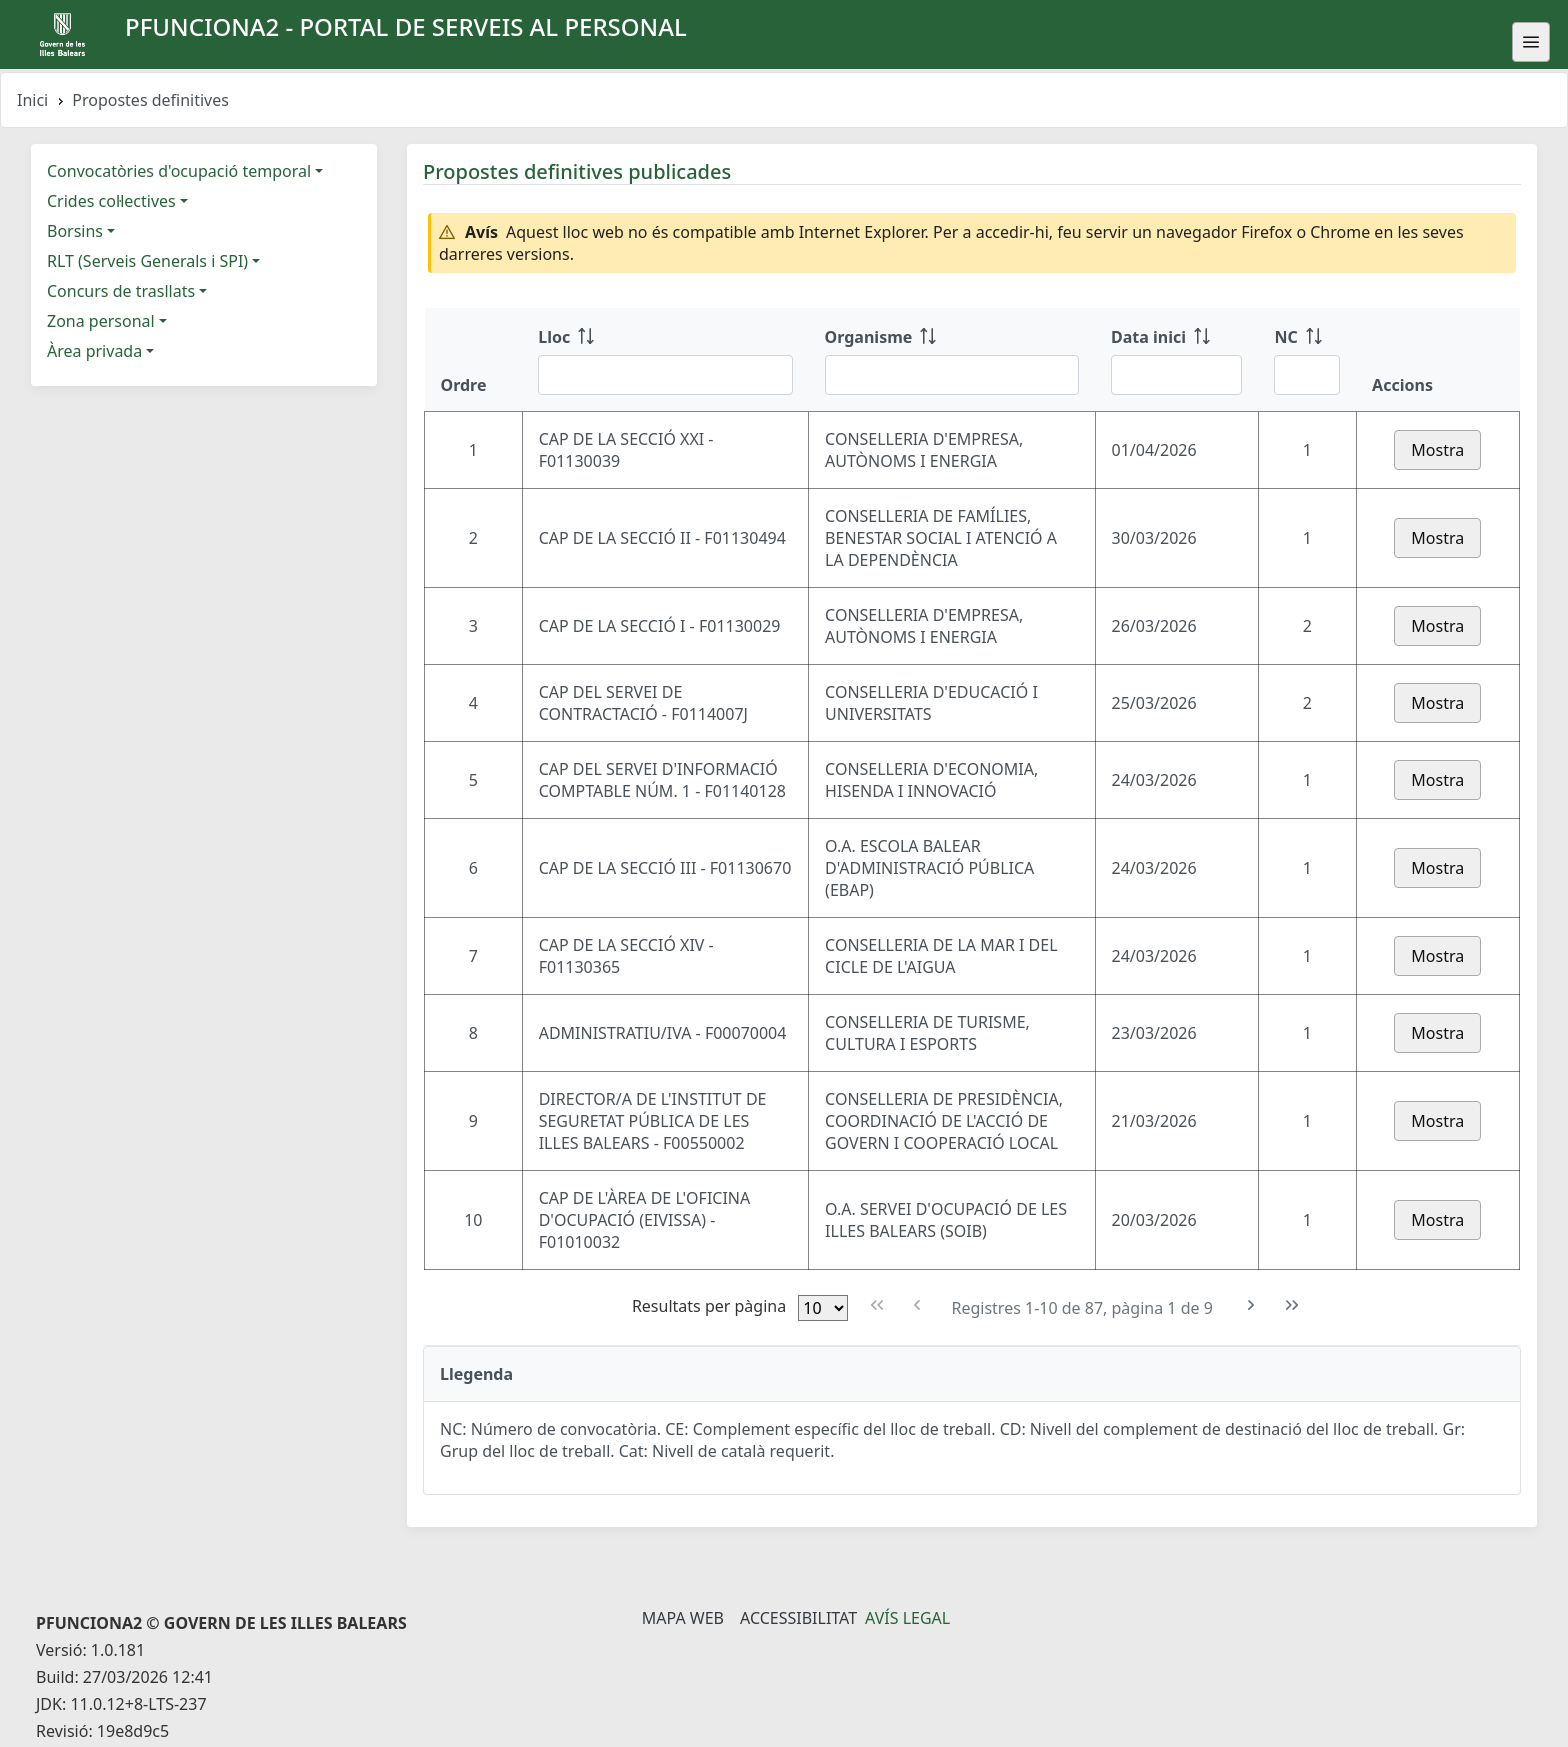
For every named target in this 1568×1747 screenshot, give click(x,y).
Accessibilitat (798, 1618)
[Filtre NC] (1307, 375)
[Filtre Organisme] (952, 375)
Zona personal (101, 321)
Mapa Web (683, 1618)
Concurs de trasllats (121, 291)
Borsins (75, 231)
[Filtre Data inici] (1176, 375)
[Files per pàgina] (823, 1308)
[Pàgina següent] (1251, 1305)
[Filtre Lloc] (665, 375)
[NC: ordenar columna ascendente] (1307, 360)
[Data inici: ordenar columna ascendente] (1176, 360)
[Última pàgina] (1292, 1305)
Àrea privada (94, 351)
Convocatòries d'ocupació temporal (179, 171)
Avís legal (907, 1618)
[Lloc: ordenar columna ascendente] (665, 360)
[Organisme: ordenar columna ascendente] (952, 360)
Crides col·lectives (111, 201)
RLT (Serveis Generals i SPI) (147, 261)
